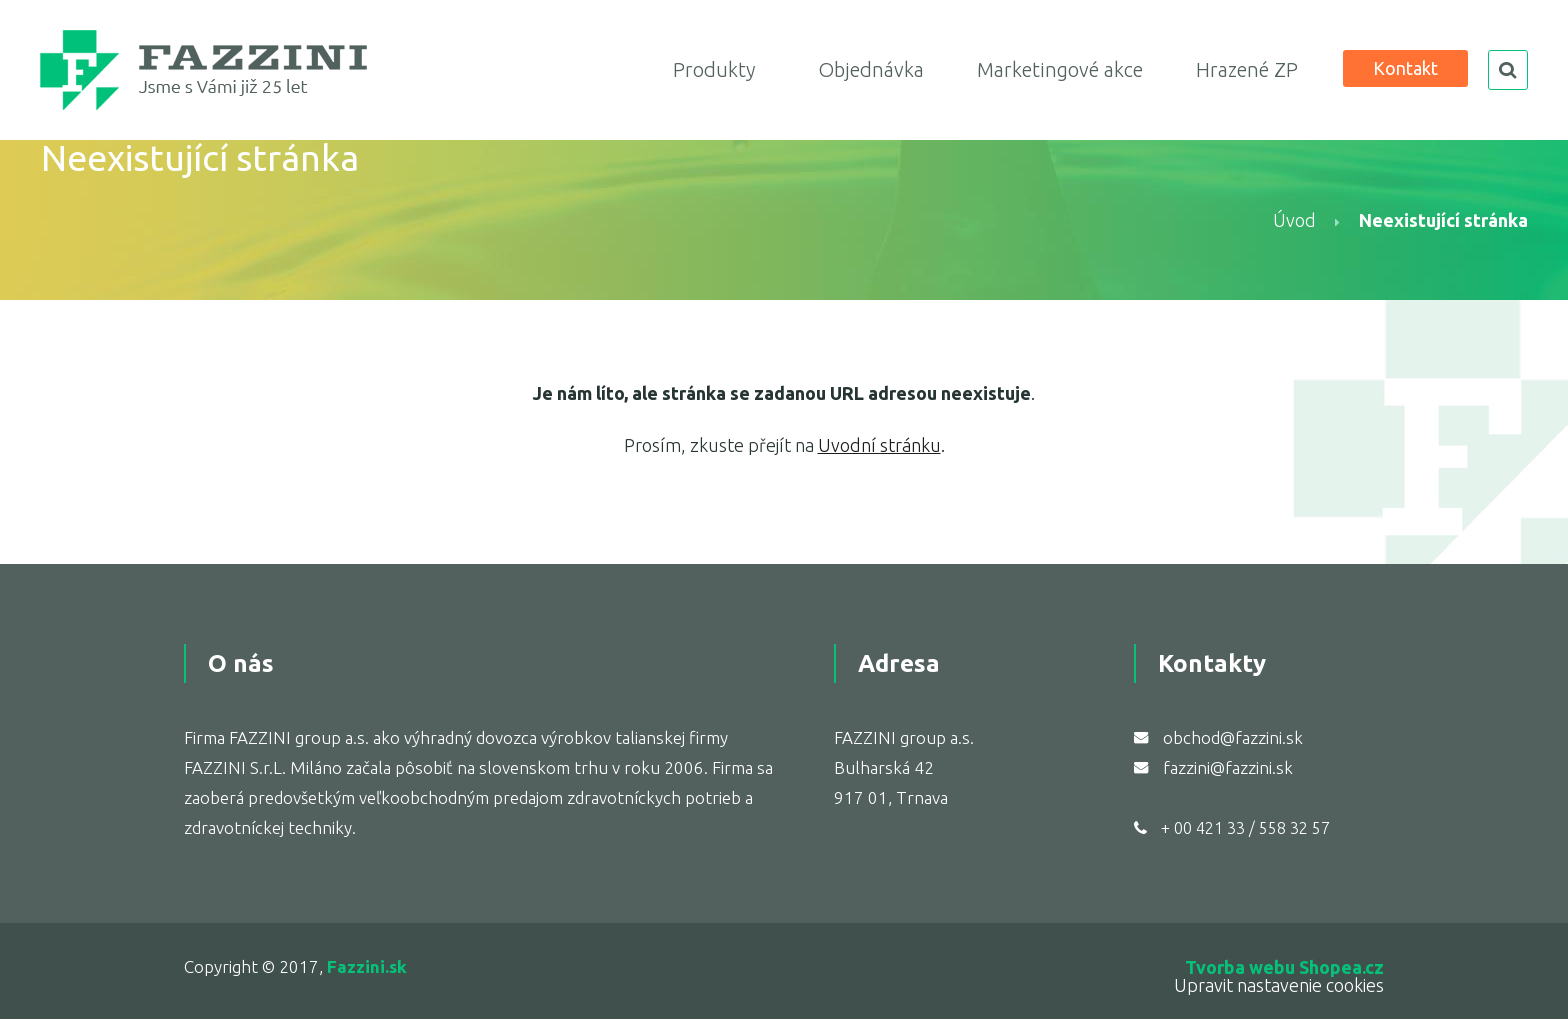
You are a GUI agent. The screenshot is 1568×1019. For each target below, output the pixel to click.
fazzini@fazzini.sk (1228, 767)
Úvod (1294, 220)
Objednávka (871, 69)
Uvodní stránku (879, 445)
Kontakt (1405, 68)
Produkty (714, 69)
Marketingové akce (1060, 69)
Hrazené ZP (1247, 69)
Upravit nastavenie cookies (1279, 985)
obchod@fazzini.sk (1233, 737)
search (1508, 70)
